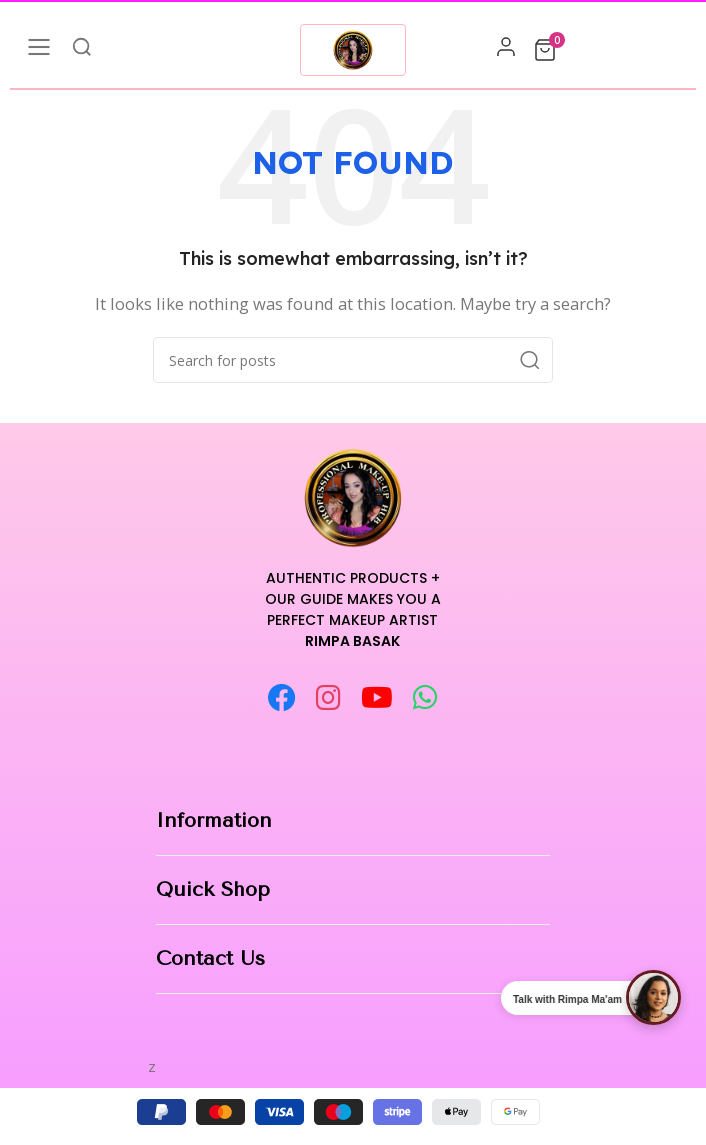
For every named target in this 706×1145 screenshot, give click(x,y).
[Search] (353, 360)
